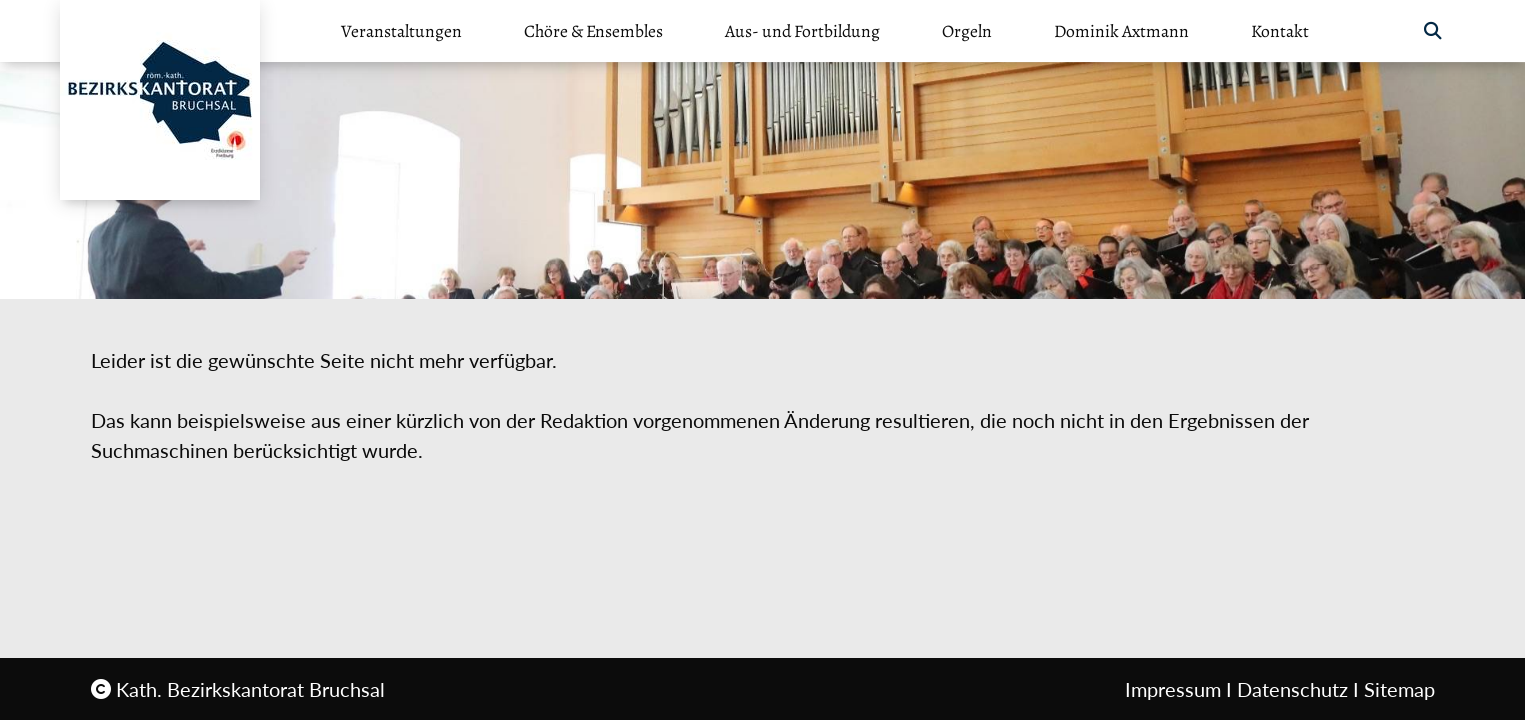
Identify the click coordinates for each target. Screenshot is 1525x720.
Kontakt (1280, 31)
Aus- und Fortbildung (802, 31)
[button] (1433, 31)
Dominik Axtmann (1121, 31)
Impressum (1173, 689)
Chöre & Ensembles (593, 31)
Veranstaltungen (401, 31)
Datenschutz (1292, 689)
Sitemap (1399, 689)
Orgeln (967, 31)
